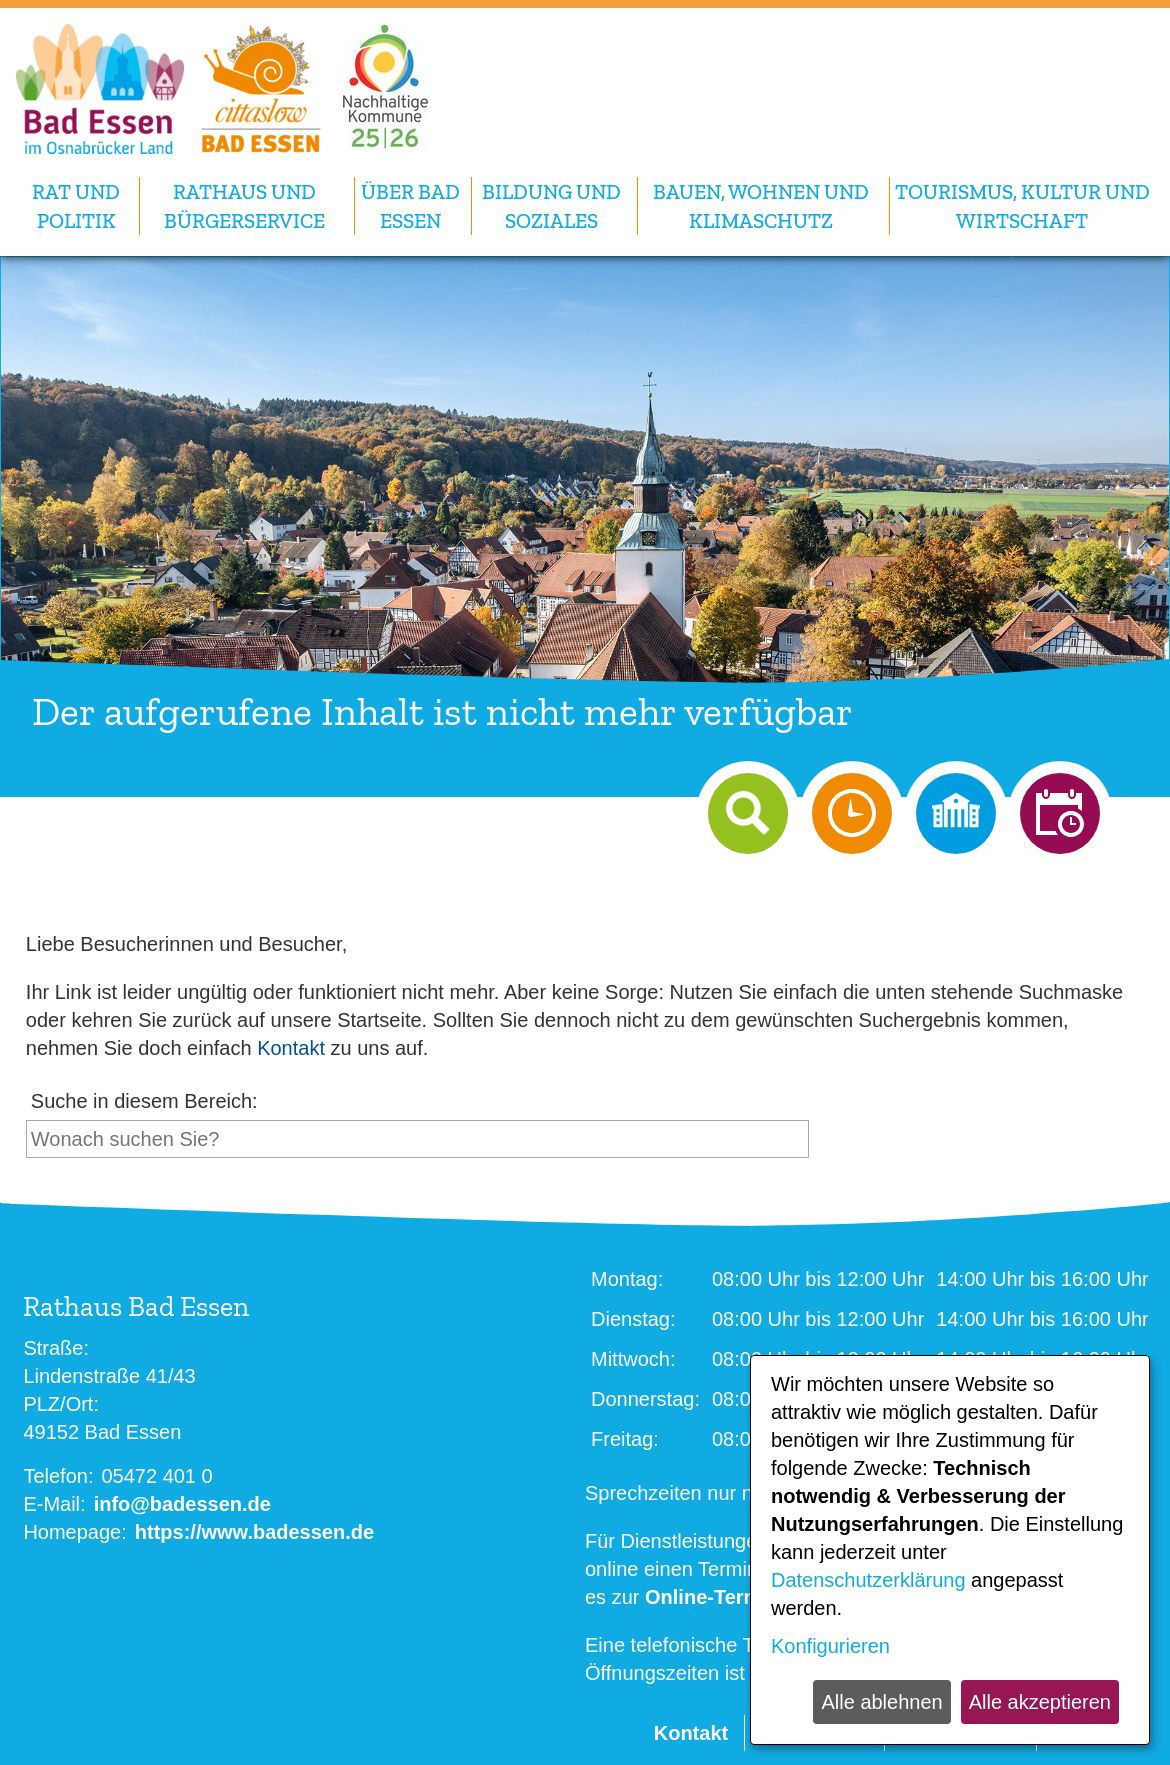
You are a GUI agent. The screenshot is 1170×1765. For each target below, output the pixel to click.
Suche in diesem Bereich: (144, 1101)
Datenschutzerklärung (868, 1580)
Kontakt (291, 1048)
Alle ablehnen (881, 1702)
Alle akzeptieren (1040, 1702)
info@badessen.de (182, 1504)
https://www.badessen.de (254, 1532)
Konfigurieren (830, 1646)
